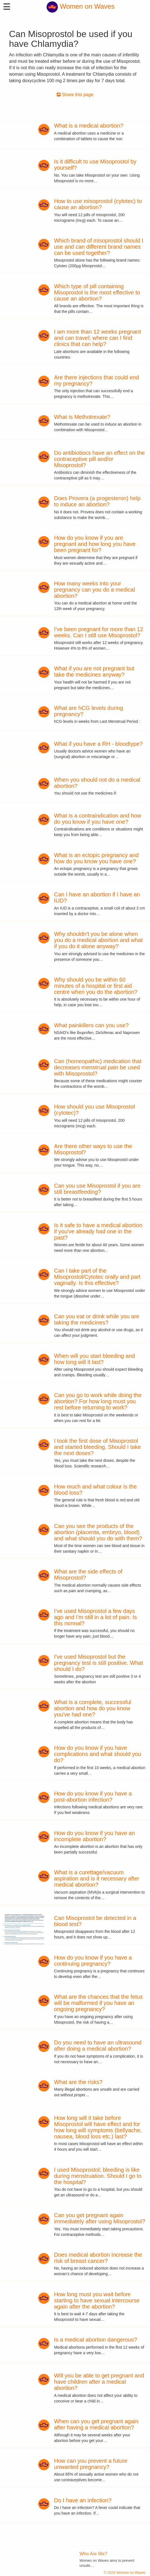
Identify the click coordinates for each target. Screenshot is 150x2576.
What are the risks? (78, 2082)
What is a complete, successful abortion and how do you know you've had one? (92, 1708)
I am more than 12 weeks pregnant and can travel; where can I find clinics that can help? (97, 338)
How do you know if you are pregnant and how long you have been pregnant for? (94, 544)
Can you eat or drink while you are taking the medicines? (96, 1319)
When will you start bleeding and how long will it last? (94, 1359)
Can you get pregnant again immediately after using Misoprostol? (99, 2218)
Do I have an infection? (83, 2500)
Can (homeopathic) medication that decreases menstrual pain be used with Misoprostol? (97, 1067)
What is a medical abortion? (88, 126)
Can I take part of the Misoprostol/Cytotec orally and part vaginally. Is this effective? (97, 1277)
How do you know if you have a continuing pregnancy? (93, 1960)
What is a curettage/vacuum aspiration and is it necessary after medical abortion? (96, 1878)
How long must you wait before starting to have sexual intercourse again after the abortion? (97, 2300)
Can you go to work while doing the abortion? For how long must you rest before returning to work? (97, 1401)
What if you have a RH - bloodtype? (98, 744)
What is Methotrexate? (82, 417)
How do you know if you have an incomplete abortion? (94, 1836)
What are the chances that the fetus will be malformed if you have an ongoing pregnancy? (98, 2003)
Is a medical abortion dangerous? (95, 2340)
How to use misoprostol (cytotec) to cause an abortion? (98, 204)
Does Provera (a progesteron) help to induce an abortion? (97, 501)
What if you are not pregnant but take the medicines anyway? (94, 671)
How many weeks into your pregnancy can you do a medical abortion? (94, 589)
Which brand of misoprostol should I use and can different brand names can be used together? (98, 246)
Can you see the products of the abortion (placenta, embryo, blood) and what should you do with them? (98, 1532)
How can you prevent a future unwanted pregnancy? (90, 2464)
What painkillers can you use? (91, 1025)
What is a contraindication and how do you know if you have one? (97, 818)
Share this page (75, 94)
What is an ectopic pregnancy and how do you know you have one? (96, 858)
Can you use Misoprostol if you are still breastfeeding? (97, 1189)
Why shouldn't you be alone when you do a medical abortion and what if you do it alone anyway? (98, 940)
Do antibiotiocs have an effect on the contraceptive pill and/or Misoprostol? (99, 459)
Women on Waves (80, 6)
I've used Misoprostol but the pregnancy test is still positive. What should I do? (98, 1663)
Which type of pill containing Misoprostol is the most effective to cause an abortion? (97, 292)
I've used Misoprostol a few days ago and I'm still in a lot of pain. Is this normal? (95, 1617)
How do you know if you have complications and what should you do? (97, 1754)
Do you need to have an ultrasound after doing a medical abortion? (97, 2045)
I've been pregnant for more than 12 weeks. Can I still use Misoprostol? (98, 632)
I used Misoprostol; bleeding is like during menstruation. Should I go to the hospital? (97, 2176)
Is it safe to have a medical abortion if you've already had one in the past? (98, 1231)
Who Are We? (93, 2553)
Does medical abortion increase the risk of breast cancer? (98, 2258)
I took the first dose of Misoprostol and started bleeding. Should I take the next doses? (97, 1447)
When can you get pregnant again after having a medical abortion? (96, 2424)
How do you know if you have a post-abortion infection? (93, 1796)
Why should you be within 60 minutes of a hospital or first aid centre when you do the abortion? (95, 986)
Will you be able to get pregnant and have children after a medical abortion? (99, 2381)
